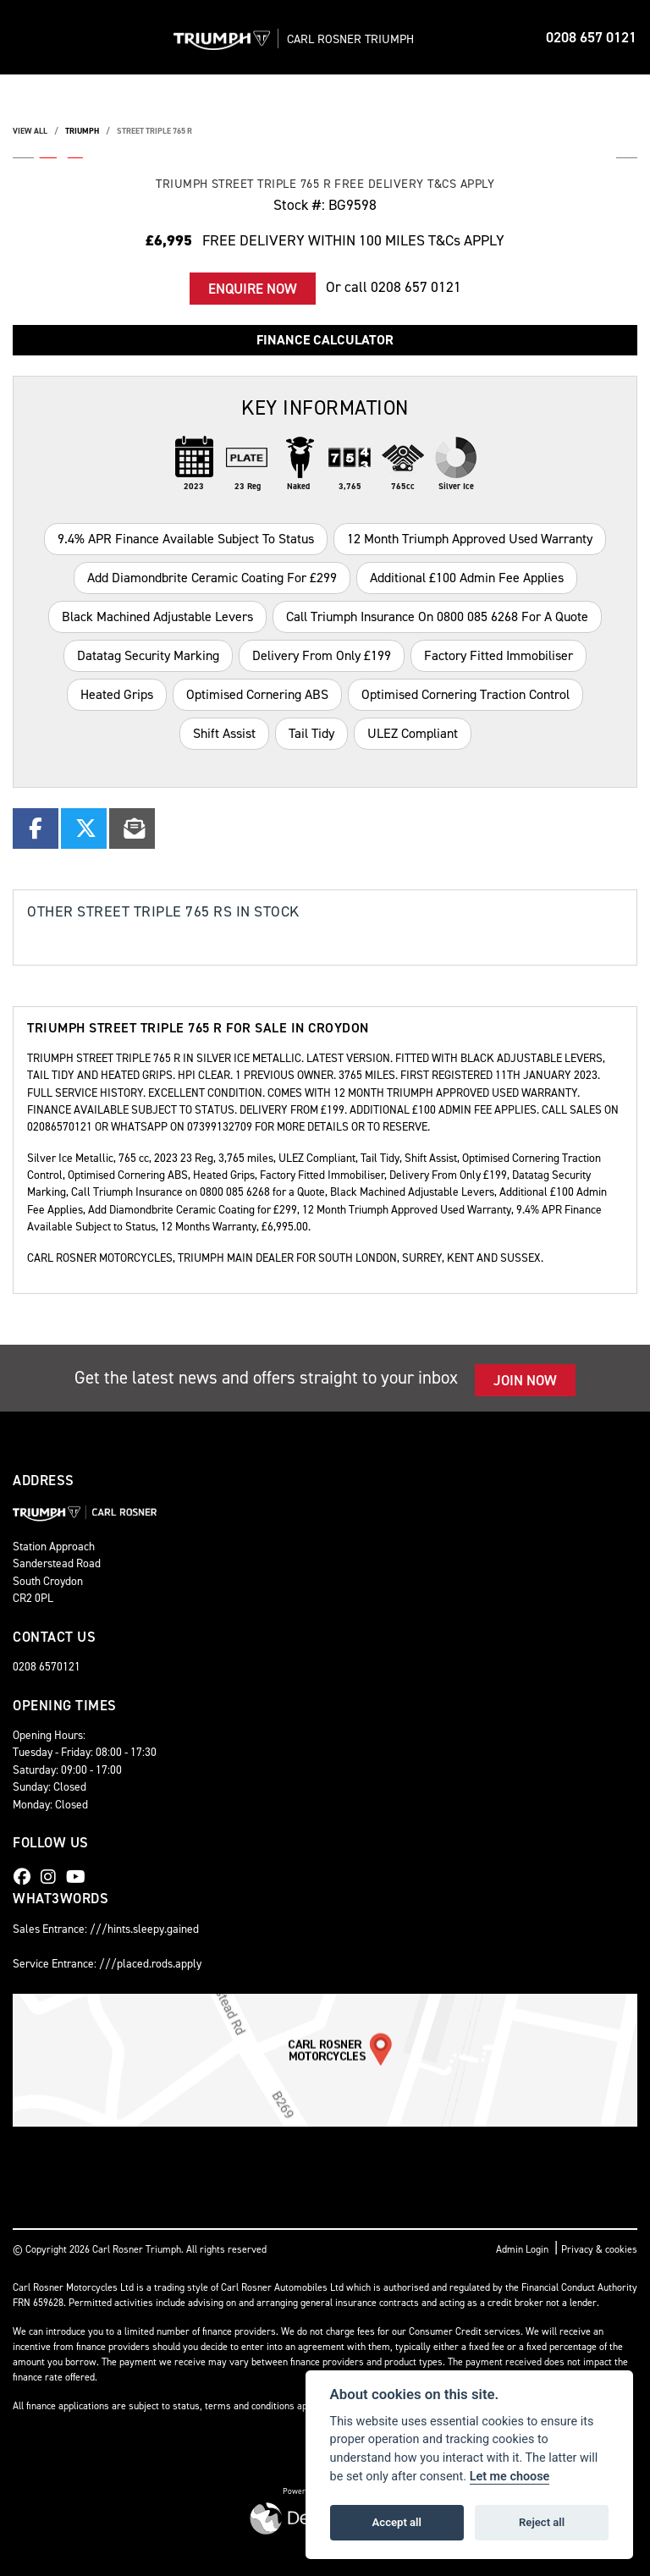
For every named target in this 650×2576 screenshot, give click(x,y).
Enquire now (252, 288)
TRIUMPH (82, 130)
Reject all (542, 2522)
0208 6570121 (46, 1666)
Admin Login (522, 2249)
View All (30, 130)
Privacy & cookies (599, 2249)
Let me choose (510, 2476)
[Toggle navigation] (27, 37)
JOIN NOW (525, 1380)
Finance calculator (325, 340)
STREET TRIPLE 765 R (154, 130)
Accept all (396, 2522)
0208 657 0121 (591, 37)
